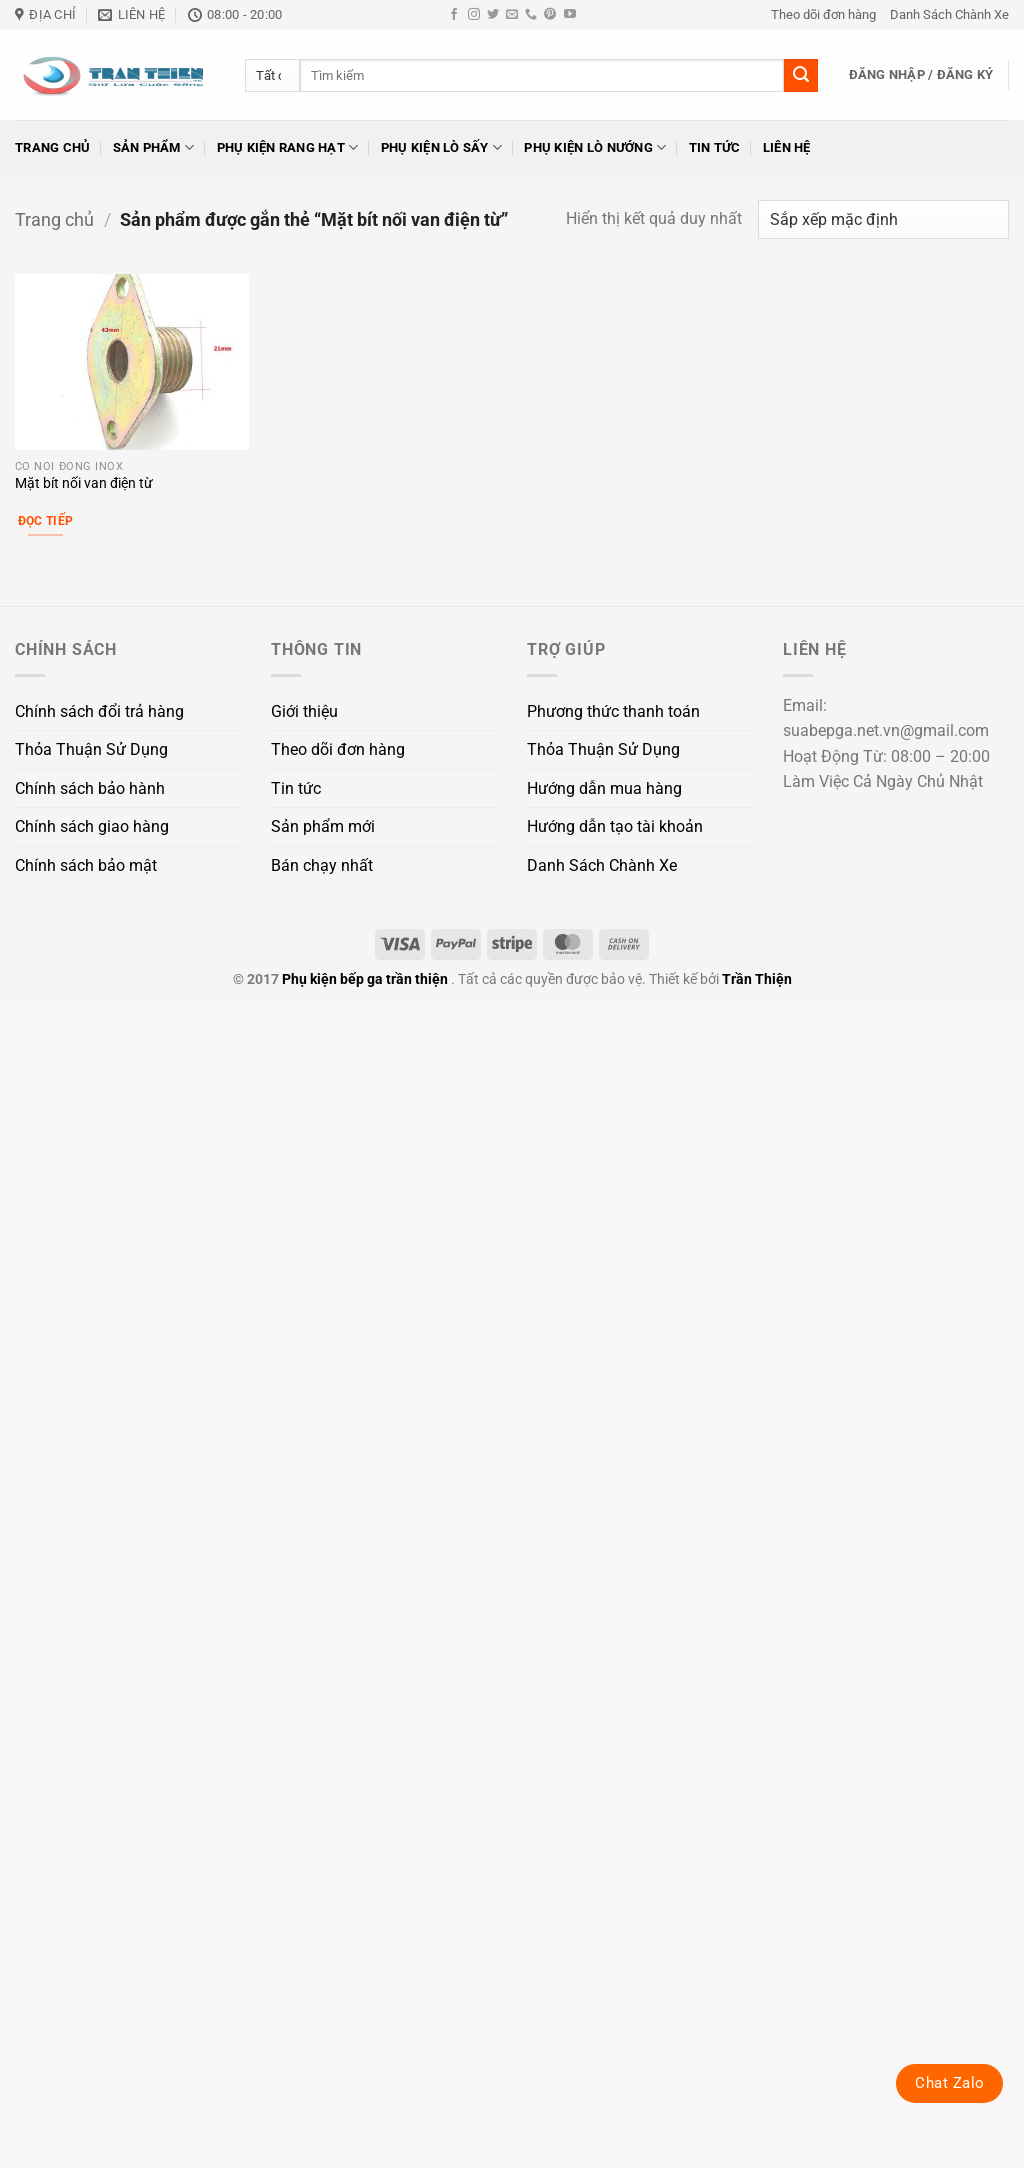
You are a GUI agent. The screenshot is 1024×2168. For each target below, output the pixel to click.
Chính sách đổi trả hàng (99, 711)
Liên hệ (787, 147)
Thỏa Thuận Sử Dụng (91, 749)
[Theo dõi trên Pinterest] (550, 15)
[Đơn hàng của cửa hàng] (883, 219)
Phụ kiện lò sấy (441, 147)
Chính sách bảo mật (86, 865)
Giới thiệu (304, 711)
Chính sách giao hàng (92, 826)
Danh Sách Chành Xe (949, 14)
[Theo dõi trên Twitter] (493, 15)
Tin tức (715, 147)
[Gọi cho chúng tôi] (531, 15)
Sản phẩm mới (323, 826)
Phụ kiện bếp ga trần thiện (365, 979)
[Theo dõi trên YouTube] (570, 15)
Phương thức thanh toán (613, 711)
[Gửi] (801, 76)
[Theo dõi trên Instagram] (474, 15)
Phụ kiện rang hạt (288, 147)
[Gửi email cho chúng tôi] (512, 15)
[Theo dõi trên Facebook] (454, 15)
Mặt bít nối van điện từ (84, 483)
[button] (921, 75)
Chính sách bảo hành (90, 788)
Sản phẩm (154, 147)
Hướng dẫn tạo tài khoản (615, 826)
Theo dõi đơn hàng (823, 14)
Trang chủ (52, 147)
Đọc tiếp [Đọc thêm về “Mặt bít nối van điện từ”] (46, 521)
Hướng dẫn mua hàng (604, 788)
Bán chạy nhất (322, 865)
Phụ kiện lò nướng (595, 147)
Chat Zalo (949, 2083)
